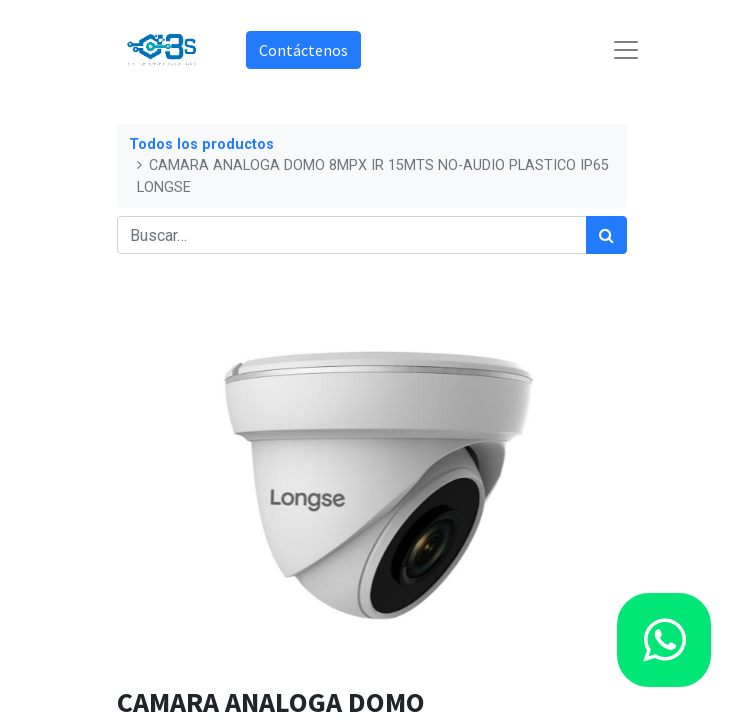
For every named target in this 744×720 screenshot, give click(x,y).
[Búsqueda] (606, 235)
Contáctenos (303, 50)
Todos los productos (201, 144)
